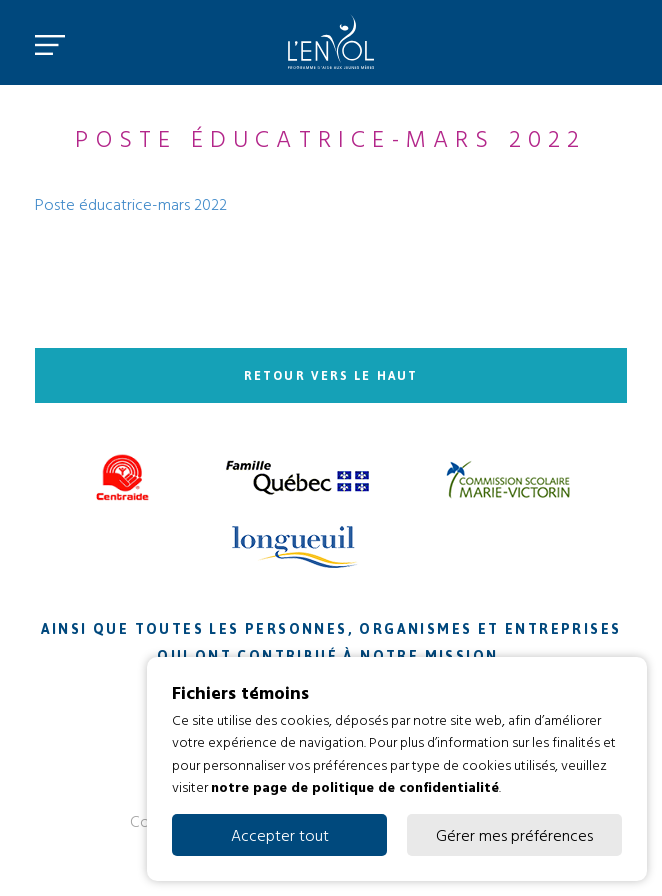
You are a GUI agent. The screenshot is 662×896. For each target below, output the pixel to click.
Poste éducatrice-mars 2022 (131, 204)
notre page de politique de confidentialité (355, 786)
